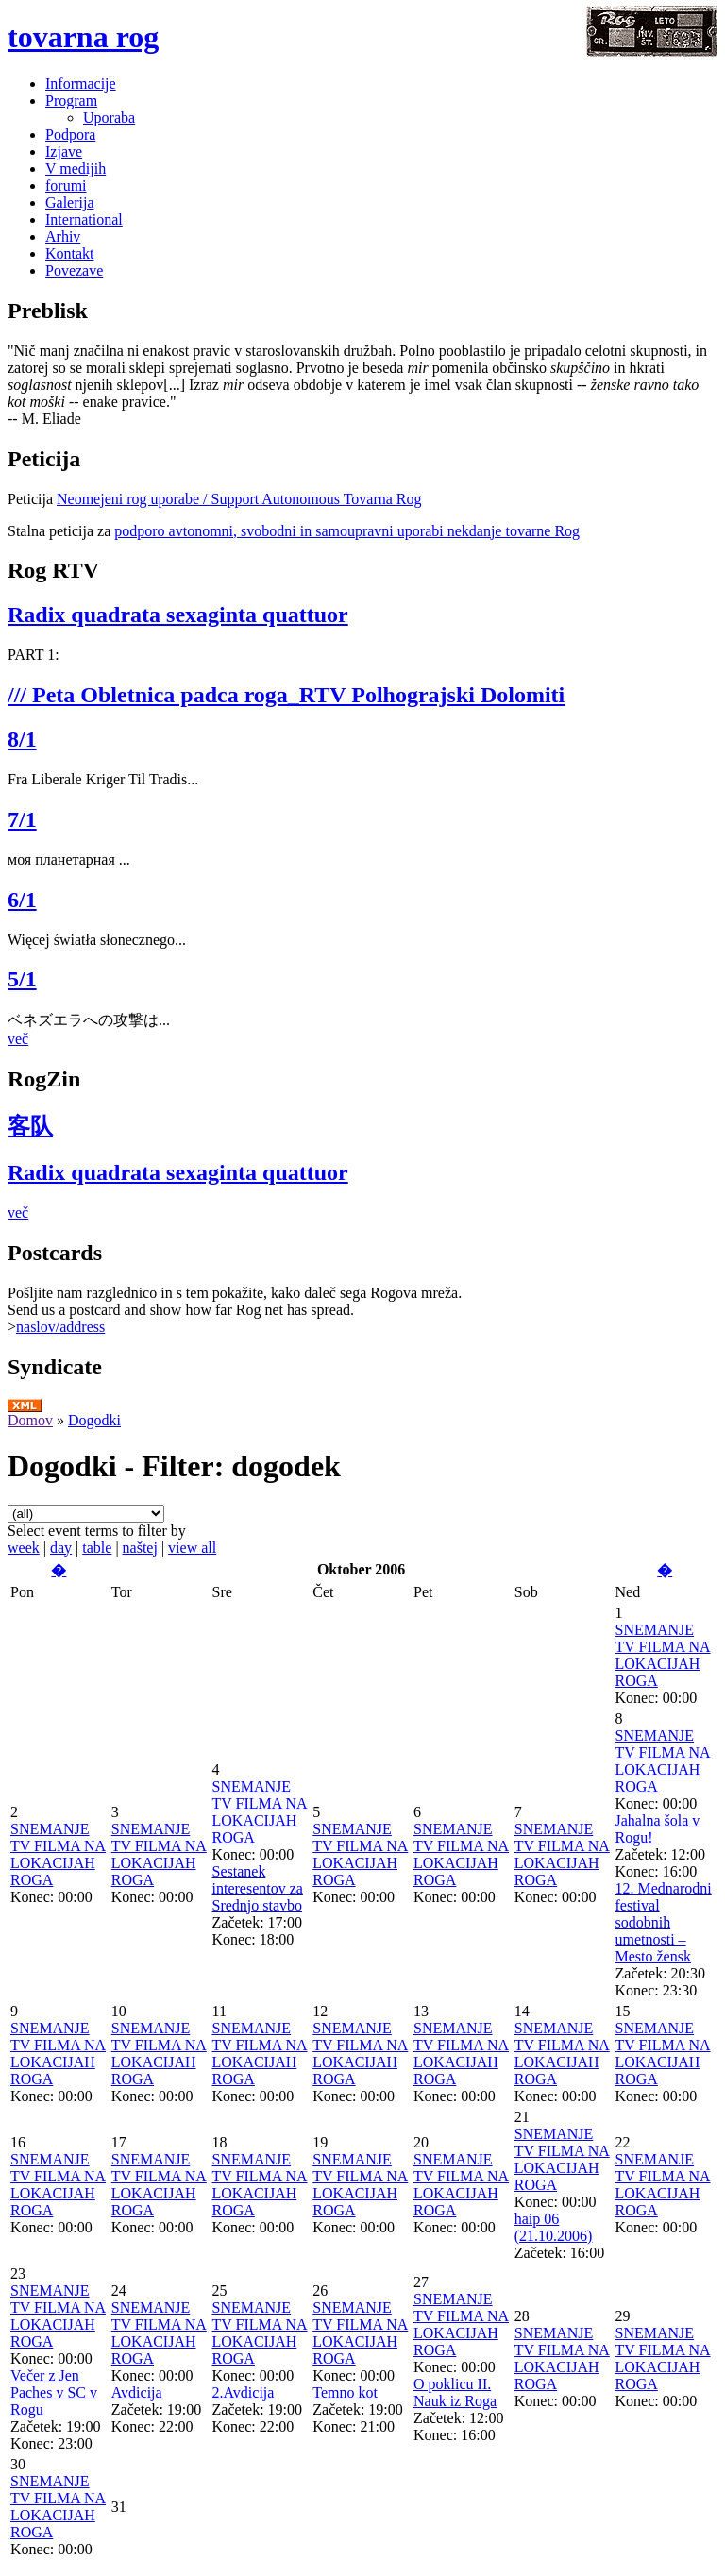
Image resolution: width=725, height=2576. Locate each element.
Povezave (74, 270)
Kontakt (69, 253)
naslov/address (60, 1327)
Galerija (69, 202)
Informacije (80, 84)
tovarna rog (83, 37)
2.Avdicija (243, 2392)
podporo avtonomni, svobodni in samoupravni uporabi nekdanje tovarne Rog (347, 531)
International (84, 219)
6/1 (22, 899)
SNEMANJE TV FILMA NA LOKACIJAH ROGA (663, 1655)
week (24, 1548)
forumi (66, 185)
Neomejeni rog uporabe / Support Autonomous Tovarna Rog (239, 499)
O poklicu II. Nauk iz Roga (455, 2392)
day (61, 1548)
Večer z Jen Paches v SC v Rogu (53, 2392)
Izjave (63, 151)
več (18, 1039)
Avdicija (136, 2392)
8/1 (22, 739)
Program (71, 101)
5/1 (22, 979)
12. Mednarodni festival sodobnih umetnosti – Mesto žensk (663, 1922)
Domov (30, 1420)
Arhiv (62, 236)
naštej (140, 1548)
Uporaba (109, 117)
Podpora (70, 134)
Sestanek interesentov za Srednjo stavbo (257, 1888)
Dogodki (94, 1420)
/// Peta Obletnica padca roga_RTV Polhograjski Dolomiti (286, 694)
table (96, 1548)
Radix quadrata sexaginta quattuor (178, 614)
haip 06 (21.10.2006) (553, 2227)
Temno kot (345, 2392)
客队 (30, 1126)
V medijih (75, 168)
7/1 (22, 819)
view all (192, 1548)
